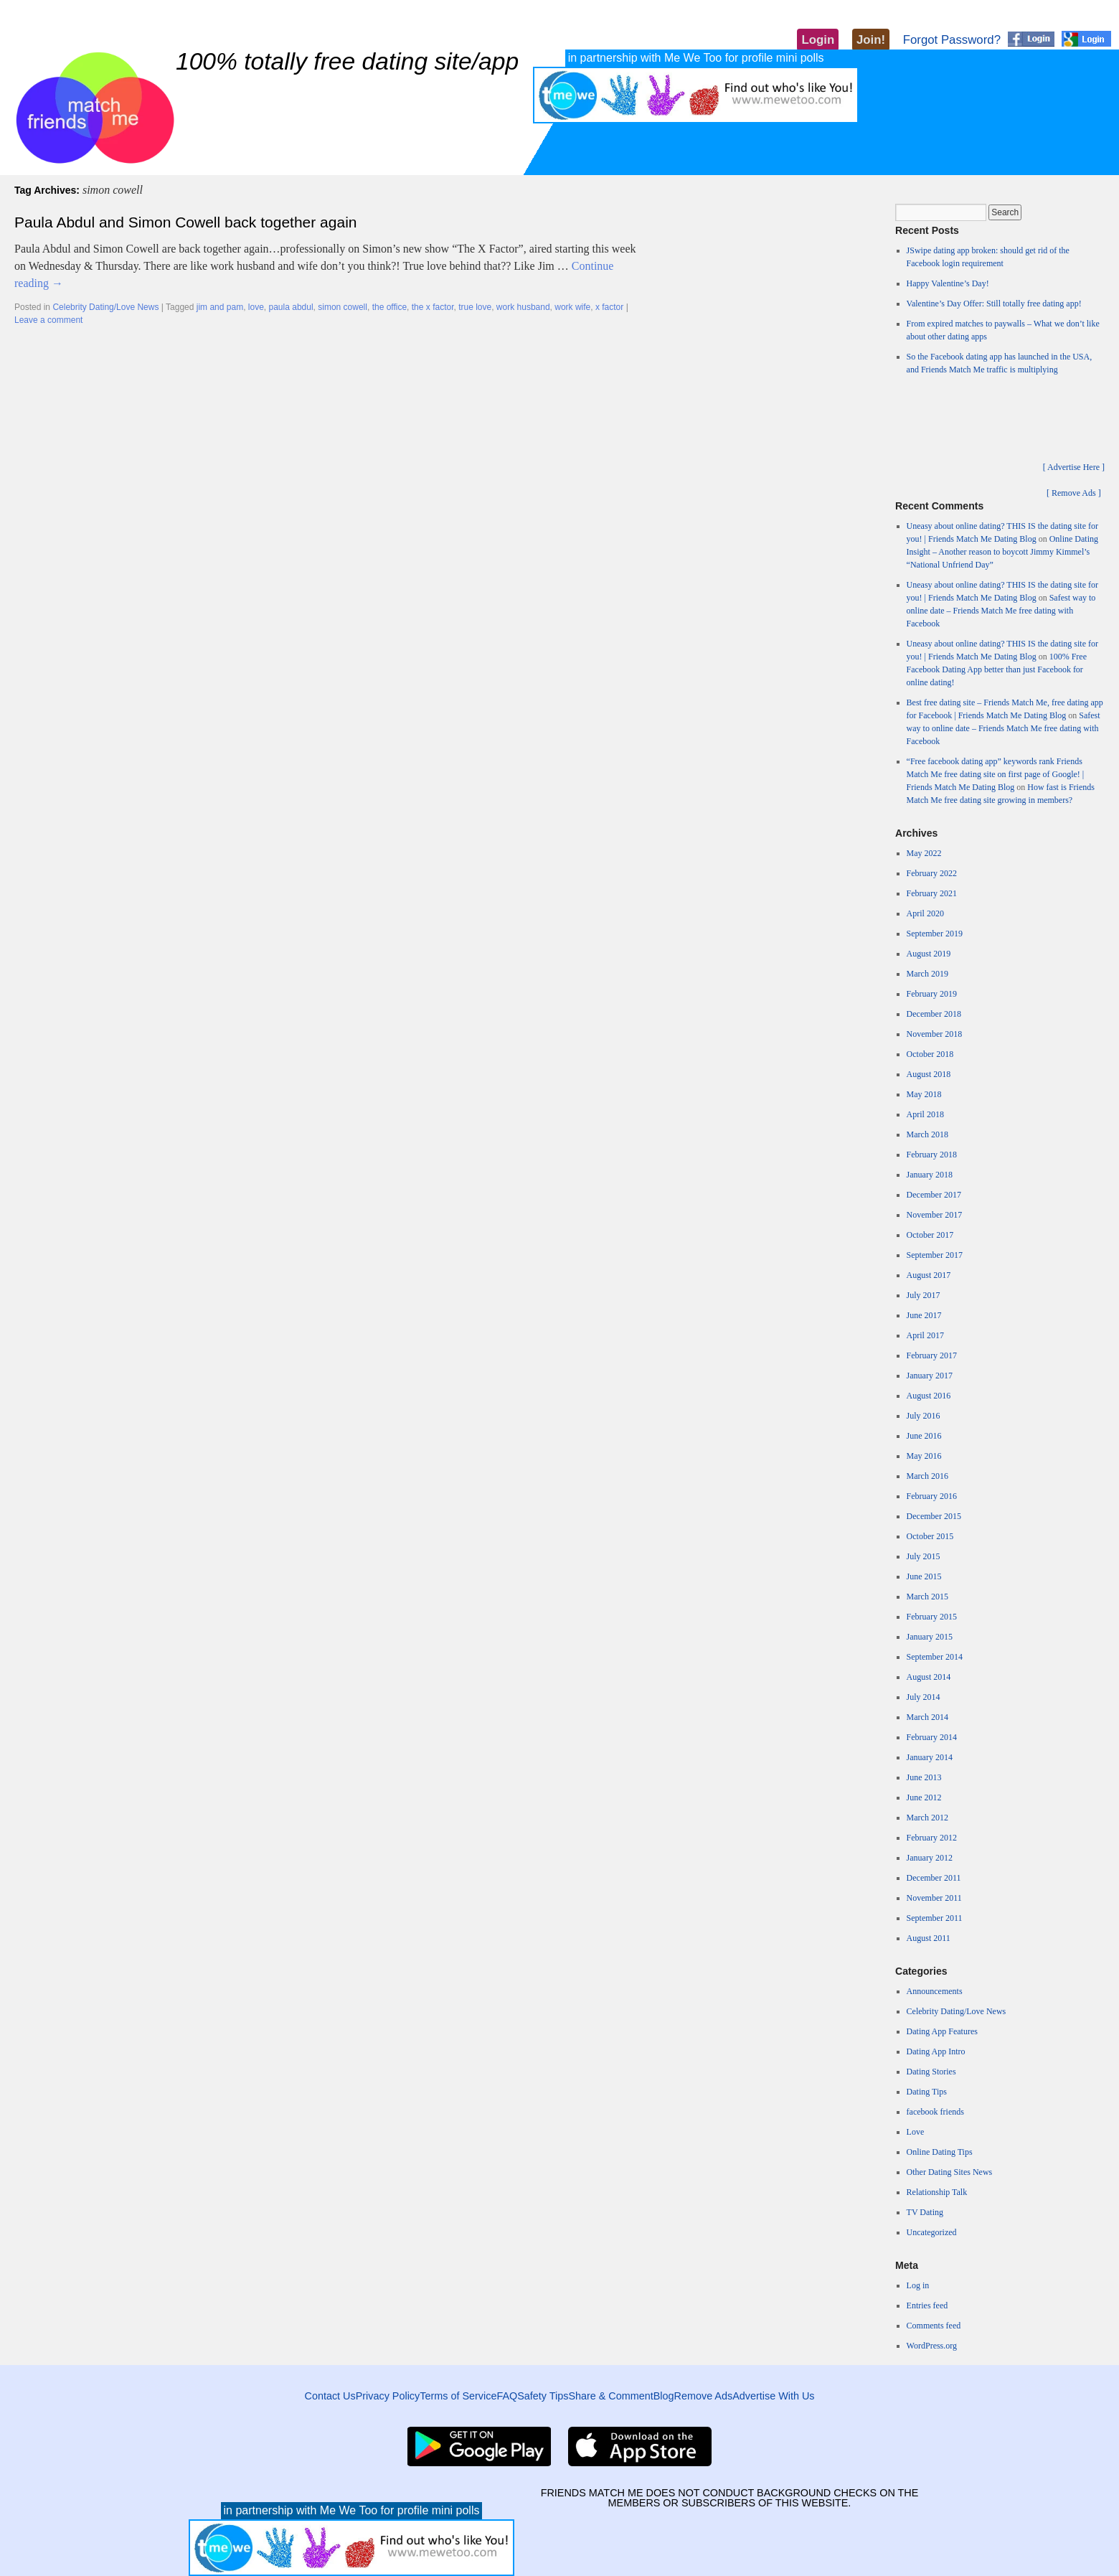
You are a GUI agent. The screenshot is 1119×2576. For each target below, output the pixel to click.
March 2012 (927, 1818)
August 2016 (929, 1396)
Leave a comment (48, 320)
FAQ (506, 2396)
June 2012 (924, 1797)
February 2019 (932, 994)
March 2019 (927, 974)
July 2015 (923, 1556)
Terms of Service (458, 2396)
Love (916, 2132)
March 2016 (927, 1476)
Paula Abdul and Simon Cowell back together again (185, 222)
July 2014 (923, 1697)
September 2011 (935, 1918)
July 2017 (923, 1295)
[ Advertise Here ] (1074, 467)
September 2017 (935, 1255)
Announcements (935, 1991)
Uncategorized (932, 2232)
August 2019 (929, 954)
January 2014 (930, 1757)
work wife (572, 307)
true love (474, 307)
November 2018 (935, 1034)
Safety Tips (542, 2396)
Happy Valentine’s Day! (948, 283)
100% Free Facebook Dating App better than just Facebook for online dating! (997, 669)
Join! (870, 40)
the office (389, 307)
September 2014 (935, 1657)
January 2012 (930, 1858)
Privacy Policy (388, 2396)
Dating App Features (942, 2031)
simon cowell (342, 307)
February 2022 (932, 873)
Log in (918, 2285)
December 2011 (934, 1878)
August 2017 (929, 1275)
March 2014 (927, 1717)
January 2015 (930, 1637)
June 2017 (924, 1315)
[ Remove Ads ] (1074, 493)
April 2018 (925, 1114)
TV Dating (925, 2212)
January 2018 (930, 1175)
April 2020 (925, 913)
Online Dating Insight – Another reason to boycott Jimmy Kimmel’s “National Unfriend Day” (1002, 552)
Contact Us (329, 2396)
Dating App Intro (936, 2051)
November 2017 (935, 1215)
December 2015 (934, 1516)
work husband (523, 307)
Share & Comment (610, 2396)
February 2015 (932, 1617)
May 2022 (924, 853)
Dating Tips (927, 2092)
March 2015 (927, 1597)
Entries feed (927, 2305)
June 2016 (924, 1436)
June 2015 (924, 1576)
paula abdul (291, 307)
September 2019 (935, 934)
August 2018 (929, 1074)
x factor (609, 307)
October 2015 (930, 1536)
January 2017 (930, 1376)
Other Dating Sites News (950, 2172)
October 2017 (930, 1235)
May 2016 (924, 1456)
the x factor (433, 307)
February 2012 (932, 1838)
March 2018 (927, 1134)
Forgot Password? (952, 40)
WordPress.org (932, 2346)
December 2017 (934, 1195)
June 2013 (924, 1777)
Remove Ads (703, 2396)
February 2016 (932, 1496)
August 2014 (929, 1677)
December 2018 (934, 1014)
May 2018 (924, 1094)
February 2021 (932, 893)
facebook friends (935, 2112)
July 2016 (923, 1416)
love (256, 307)
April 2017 (925, 1335)
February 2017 (932, 1355)
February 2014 (932, 1737)
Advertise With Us (773, 2396)
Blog (663, 2396)
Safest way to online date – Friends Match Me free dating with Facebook (1001, 611)
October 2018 (930, 1054)
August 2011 (928, 1938)
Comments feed (934, 2326)
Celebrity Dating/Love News (105, 307)
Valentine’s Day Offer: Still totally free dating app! (994, 304)
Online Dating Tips (940, 2152)
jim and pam (220, 307)
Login (817, 40)
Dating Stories (931, 2072)
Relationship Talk (937, 2192)
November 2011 (934, 1898)
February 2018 (932, 1155)
